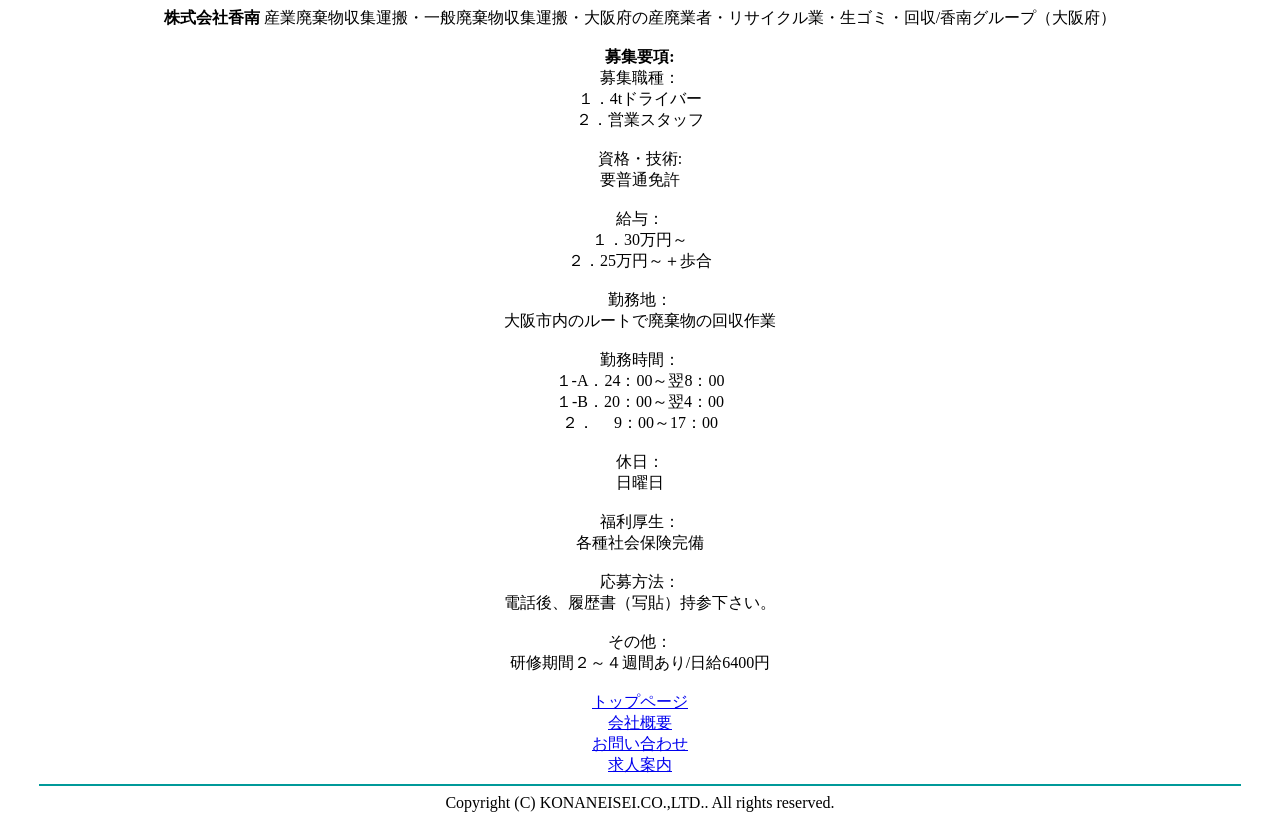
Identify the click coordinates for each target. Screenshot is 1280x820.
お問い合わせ (640, 743)
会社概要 (640, 722)
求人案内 (640, 764)
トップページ (640, 701)
